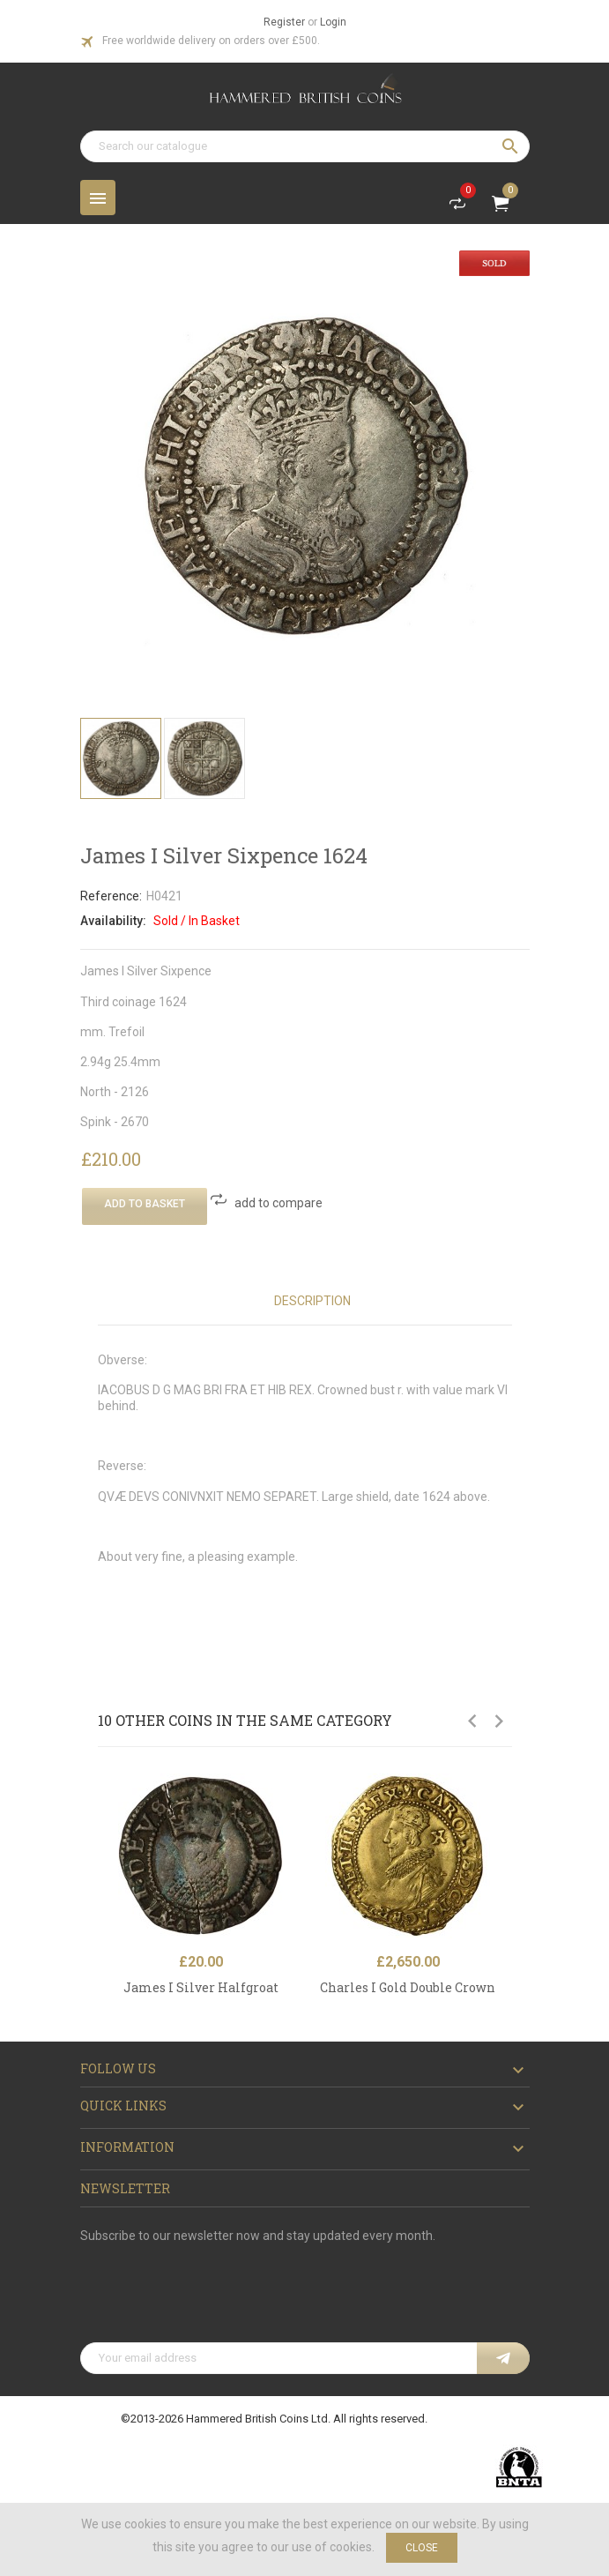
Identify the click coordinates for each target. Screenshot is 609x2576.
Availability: (113, 921)
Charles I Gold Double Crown (407, 1987)
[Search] (305, 146)
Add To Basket (144, 1204)
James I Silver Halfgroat (201, 1987)
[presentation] (214, 2299)
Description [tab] (312, 1301)
